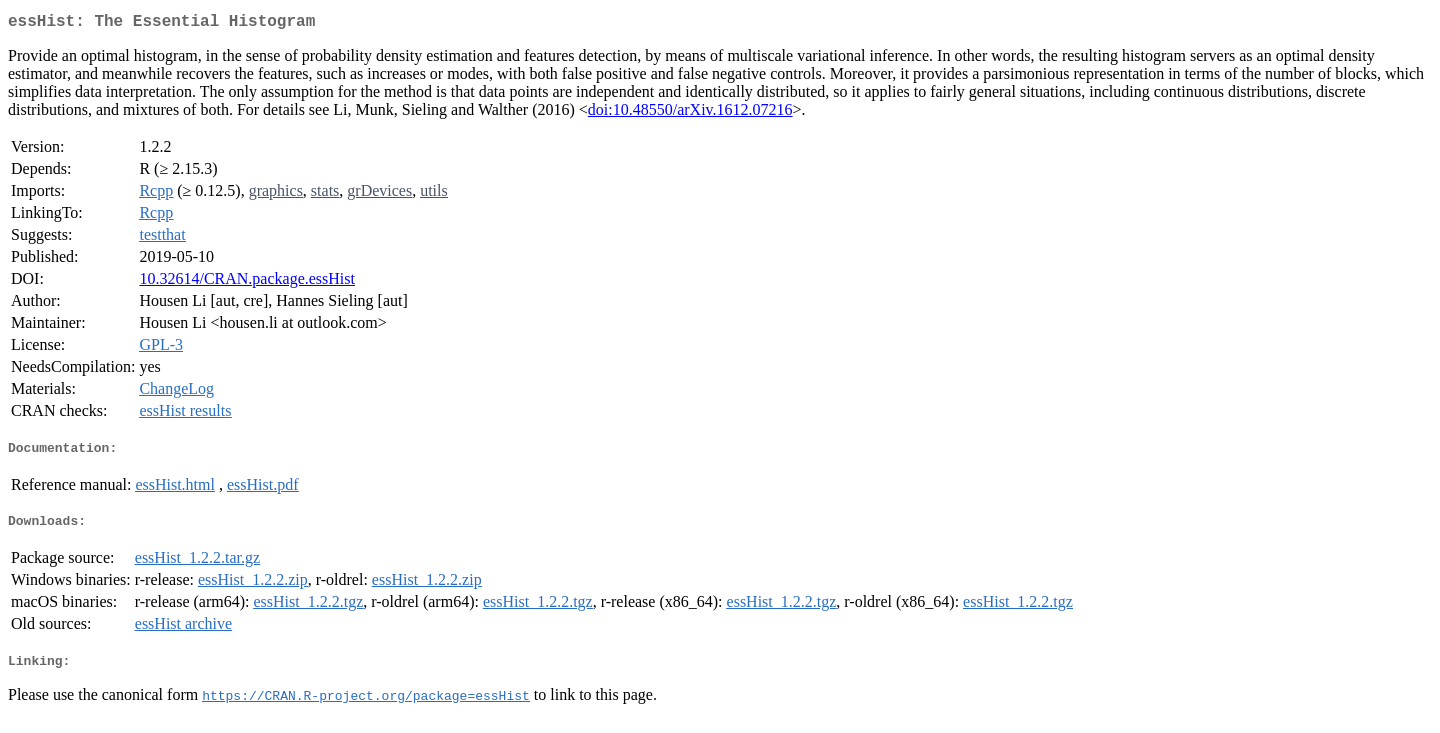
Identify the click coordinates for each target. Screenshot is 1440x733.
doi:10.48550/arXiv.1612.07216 (690, 113)
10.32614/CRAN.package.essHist (247, 282)
